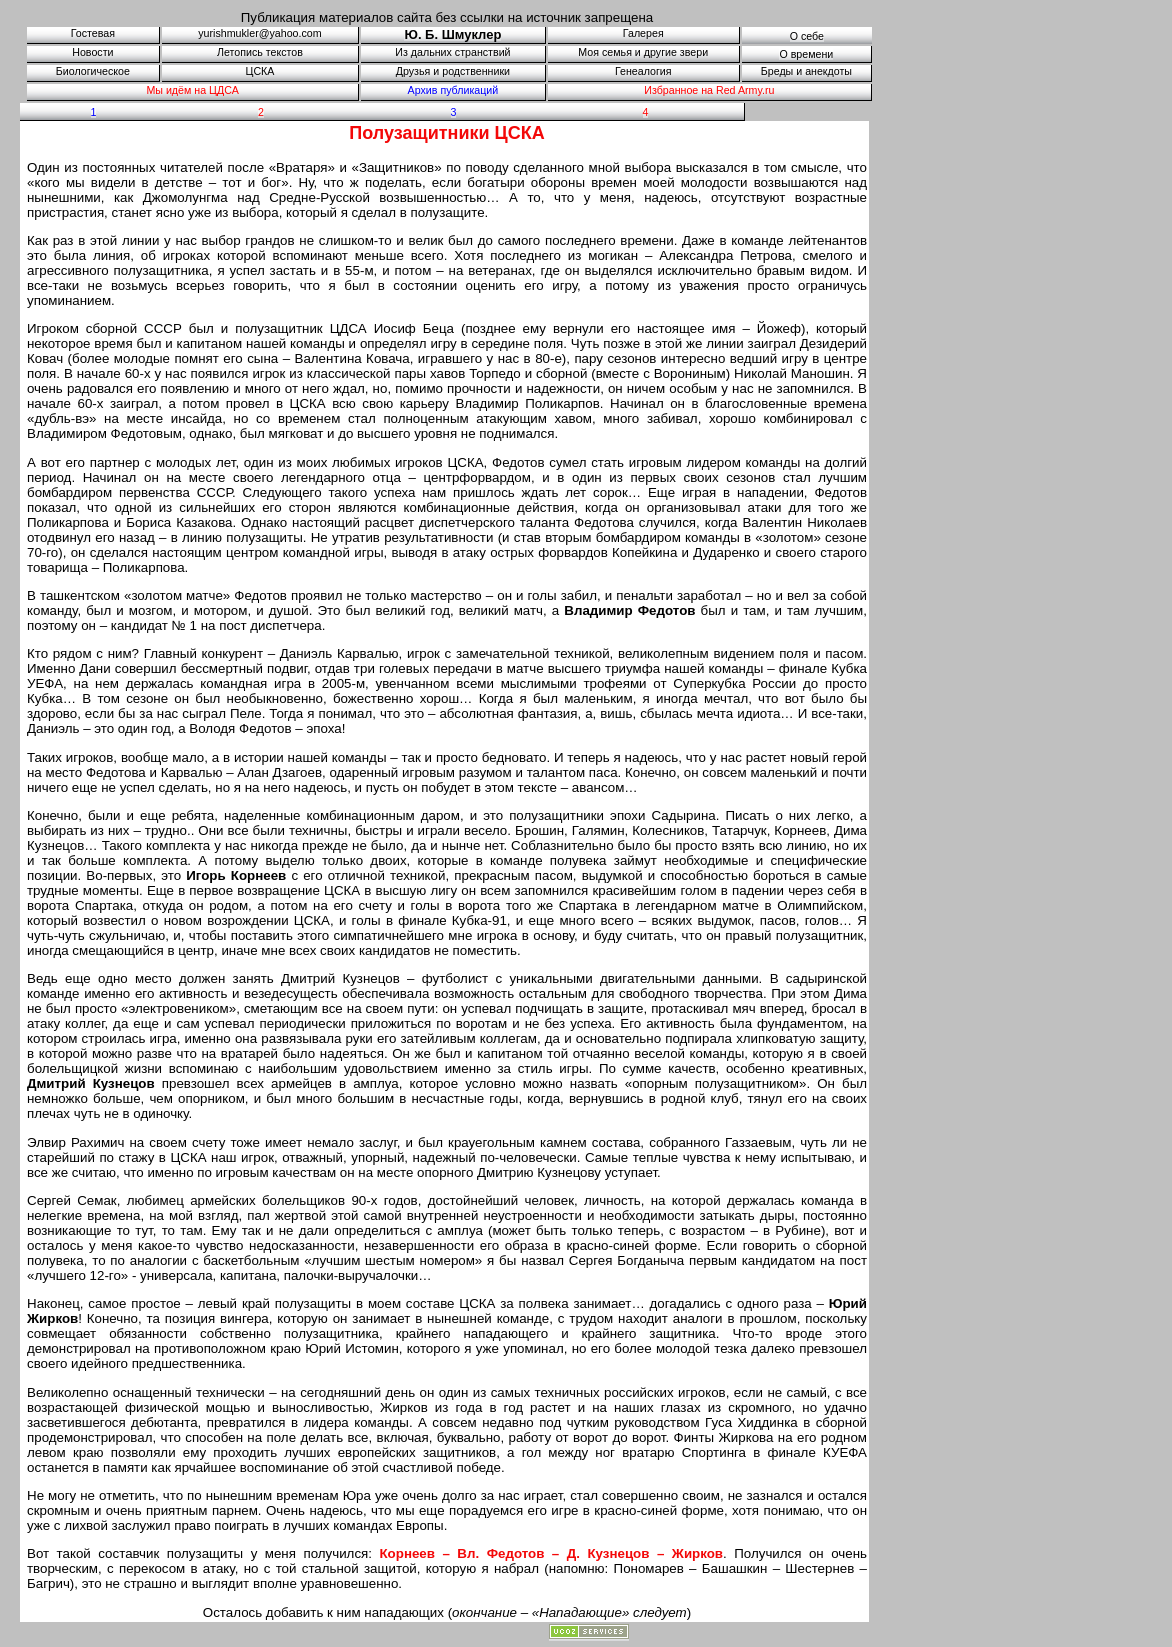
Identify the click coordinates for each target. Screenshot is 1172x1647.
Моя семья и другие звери (643, 52)
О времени (806, 54)
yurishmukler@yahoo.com (259, 33)
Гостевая (93, 33)
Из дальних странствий (452, 52)
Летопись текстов (260, 52)
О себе (807, 36)
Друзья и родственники (453, 71)
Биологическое (93, 71)
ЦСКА (260, 71)
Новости (92, 52)
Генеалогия (643, 71)
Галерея (643, 33)
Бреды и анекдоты (806, 71)
